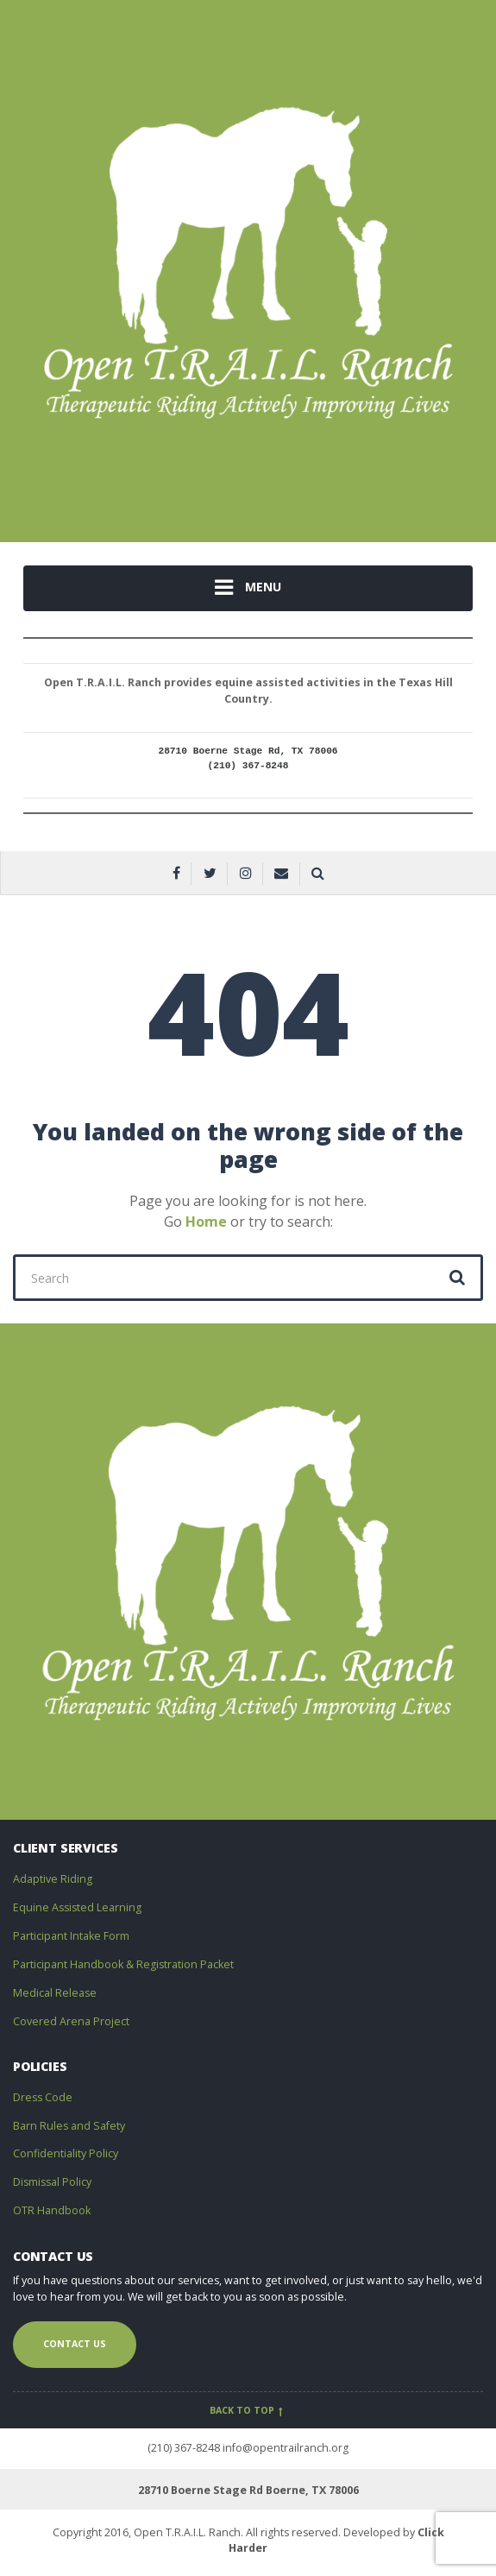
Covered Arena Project (71, 2021)
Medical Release (55, 1993)
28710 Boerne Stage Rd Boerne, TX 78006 (248, 2490)
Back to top (248, 2410)
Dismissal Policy (52, 2182)
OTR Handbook (52, 2210)
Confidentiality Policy (65, 2153)
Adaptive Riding (52, 1879)
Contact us (74, 2344)
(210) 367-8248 (184, 2447)
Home (206, 1221)
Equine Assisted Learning (77, 1907)
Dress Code (42, 2097)
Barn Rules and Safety (69, 2125)
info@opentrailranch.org (285, 2447)
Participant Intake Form (71, 1936)
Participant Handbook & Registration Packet (123, 1964)
